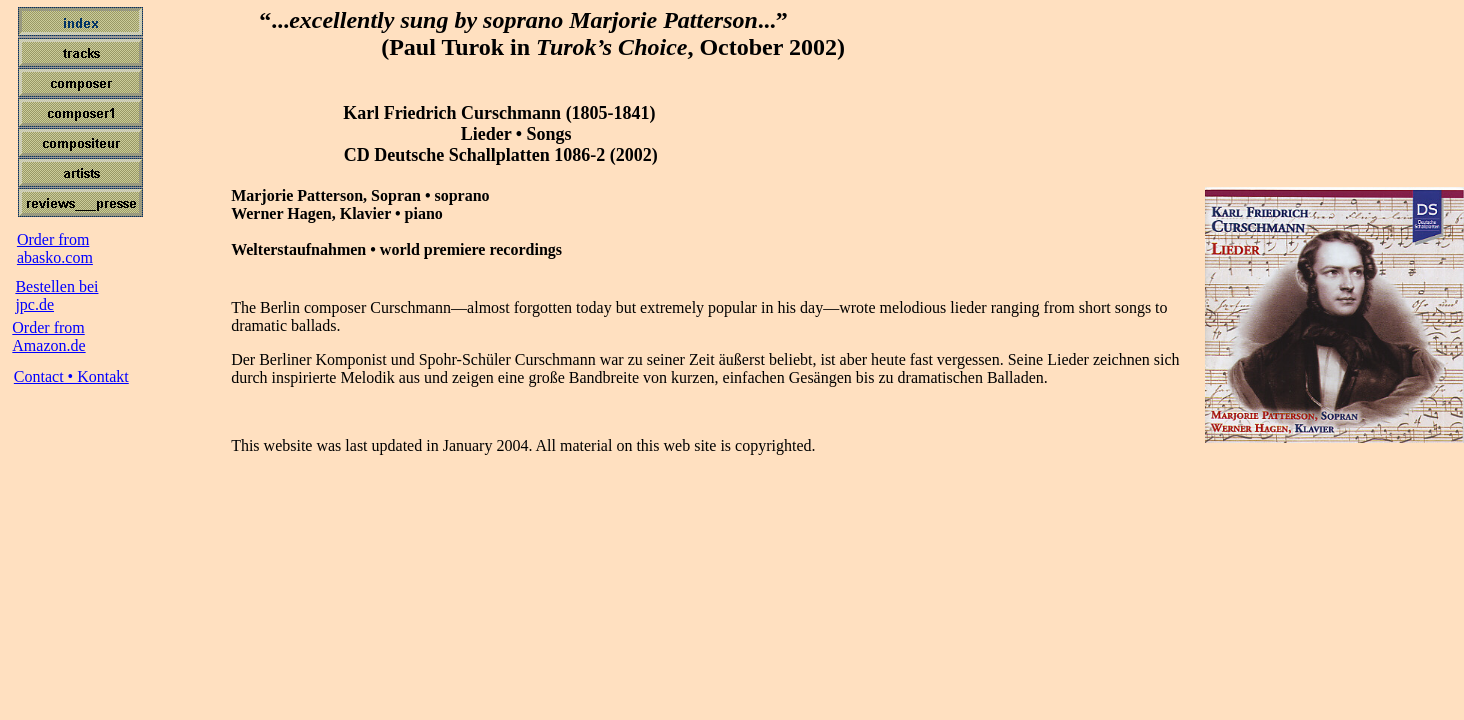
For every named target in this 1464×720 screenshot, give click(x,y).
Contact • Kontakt (71, 376)
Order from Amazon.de (48, 336)
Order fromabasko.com (55, 248)
